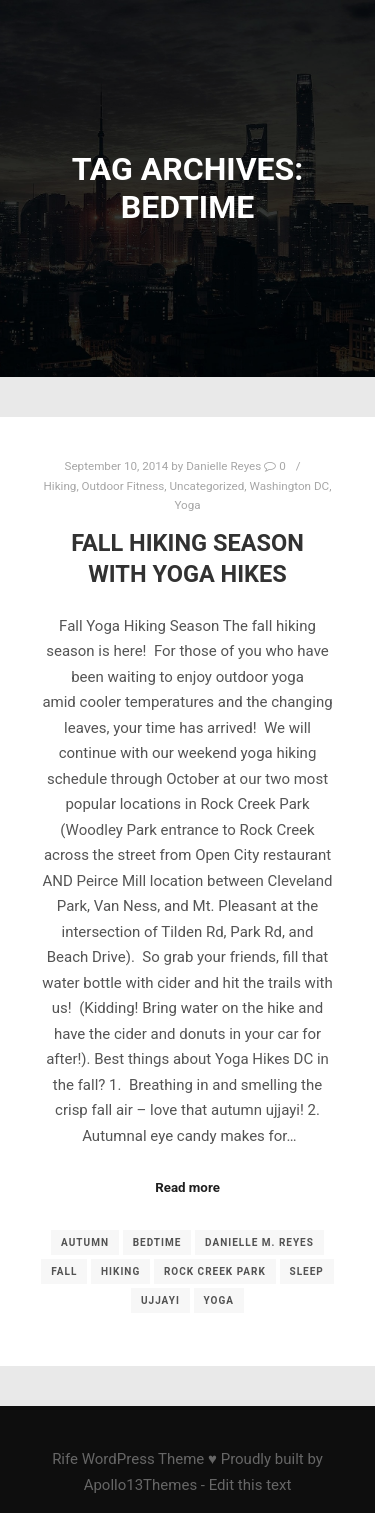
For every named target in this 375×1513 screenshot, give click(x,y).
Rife (65, 1459)
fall (64, 1271)
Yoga (187, 505)
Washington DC (290, 486)
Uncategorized (206, 486)
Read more (187, 1187)
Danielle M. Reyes (259, 1242)
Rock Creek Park (215, 1271)
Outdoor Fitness (123, 486)
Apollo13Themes (141, 1485)
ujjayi (160, 1300)
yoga (219, 1300)
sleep (307, 1271)
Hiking (60, 486)
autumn (85, 1242)
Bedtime (157, 1242)
